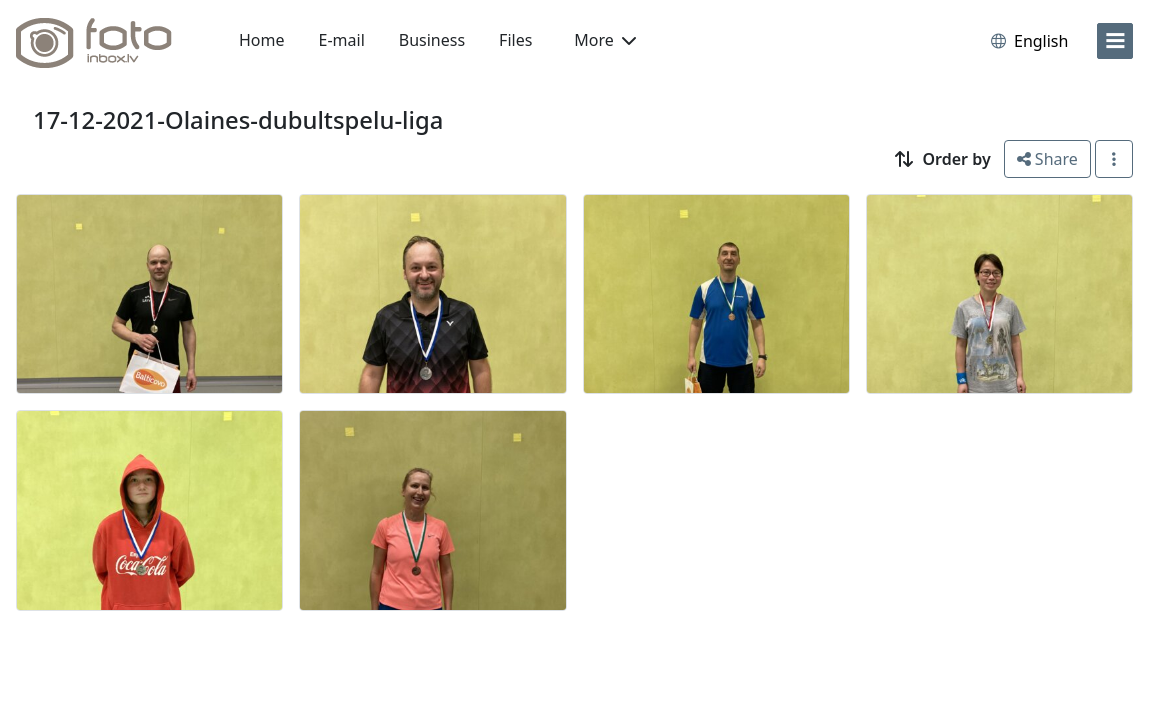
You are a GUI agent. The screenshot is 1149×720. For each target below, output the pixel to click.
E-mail (342, 40)
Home (262, 40)
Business (432, 40)
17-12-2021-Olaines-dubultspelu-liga (238, 120)
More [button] (605, 40)
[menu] (1115, 41)
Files (515, 40)
